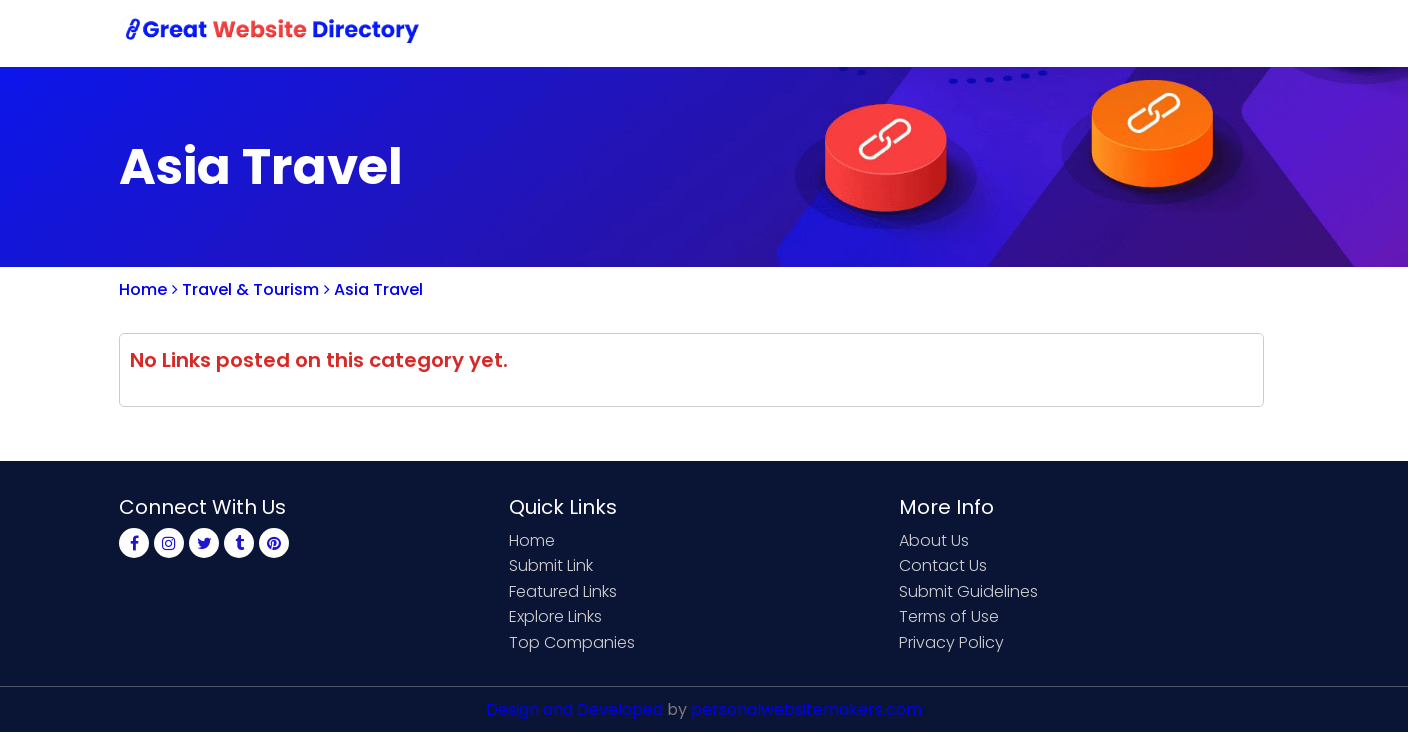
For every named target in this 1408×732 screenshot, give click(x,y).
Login (1189, 32)
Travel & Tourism (245, 289)
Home (789, 32)
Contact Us (1005, 32)
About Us (934, 540)
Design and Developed (574, 709)
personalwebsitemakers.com (806, 709)
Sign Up (1109, 32)
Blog (1257, 32)
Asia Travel (373, 289)
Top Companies (572, 642)
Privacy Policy (951, 642)
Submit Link (886, 32)
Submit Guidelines (968, 591)
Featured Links (563, 591)
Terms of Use (949, 616)
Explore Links (555, 616)
